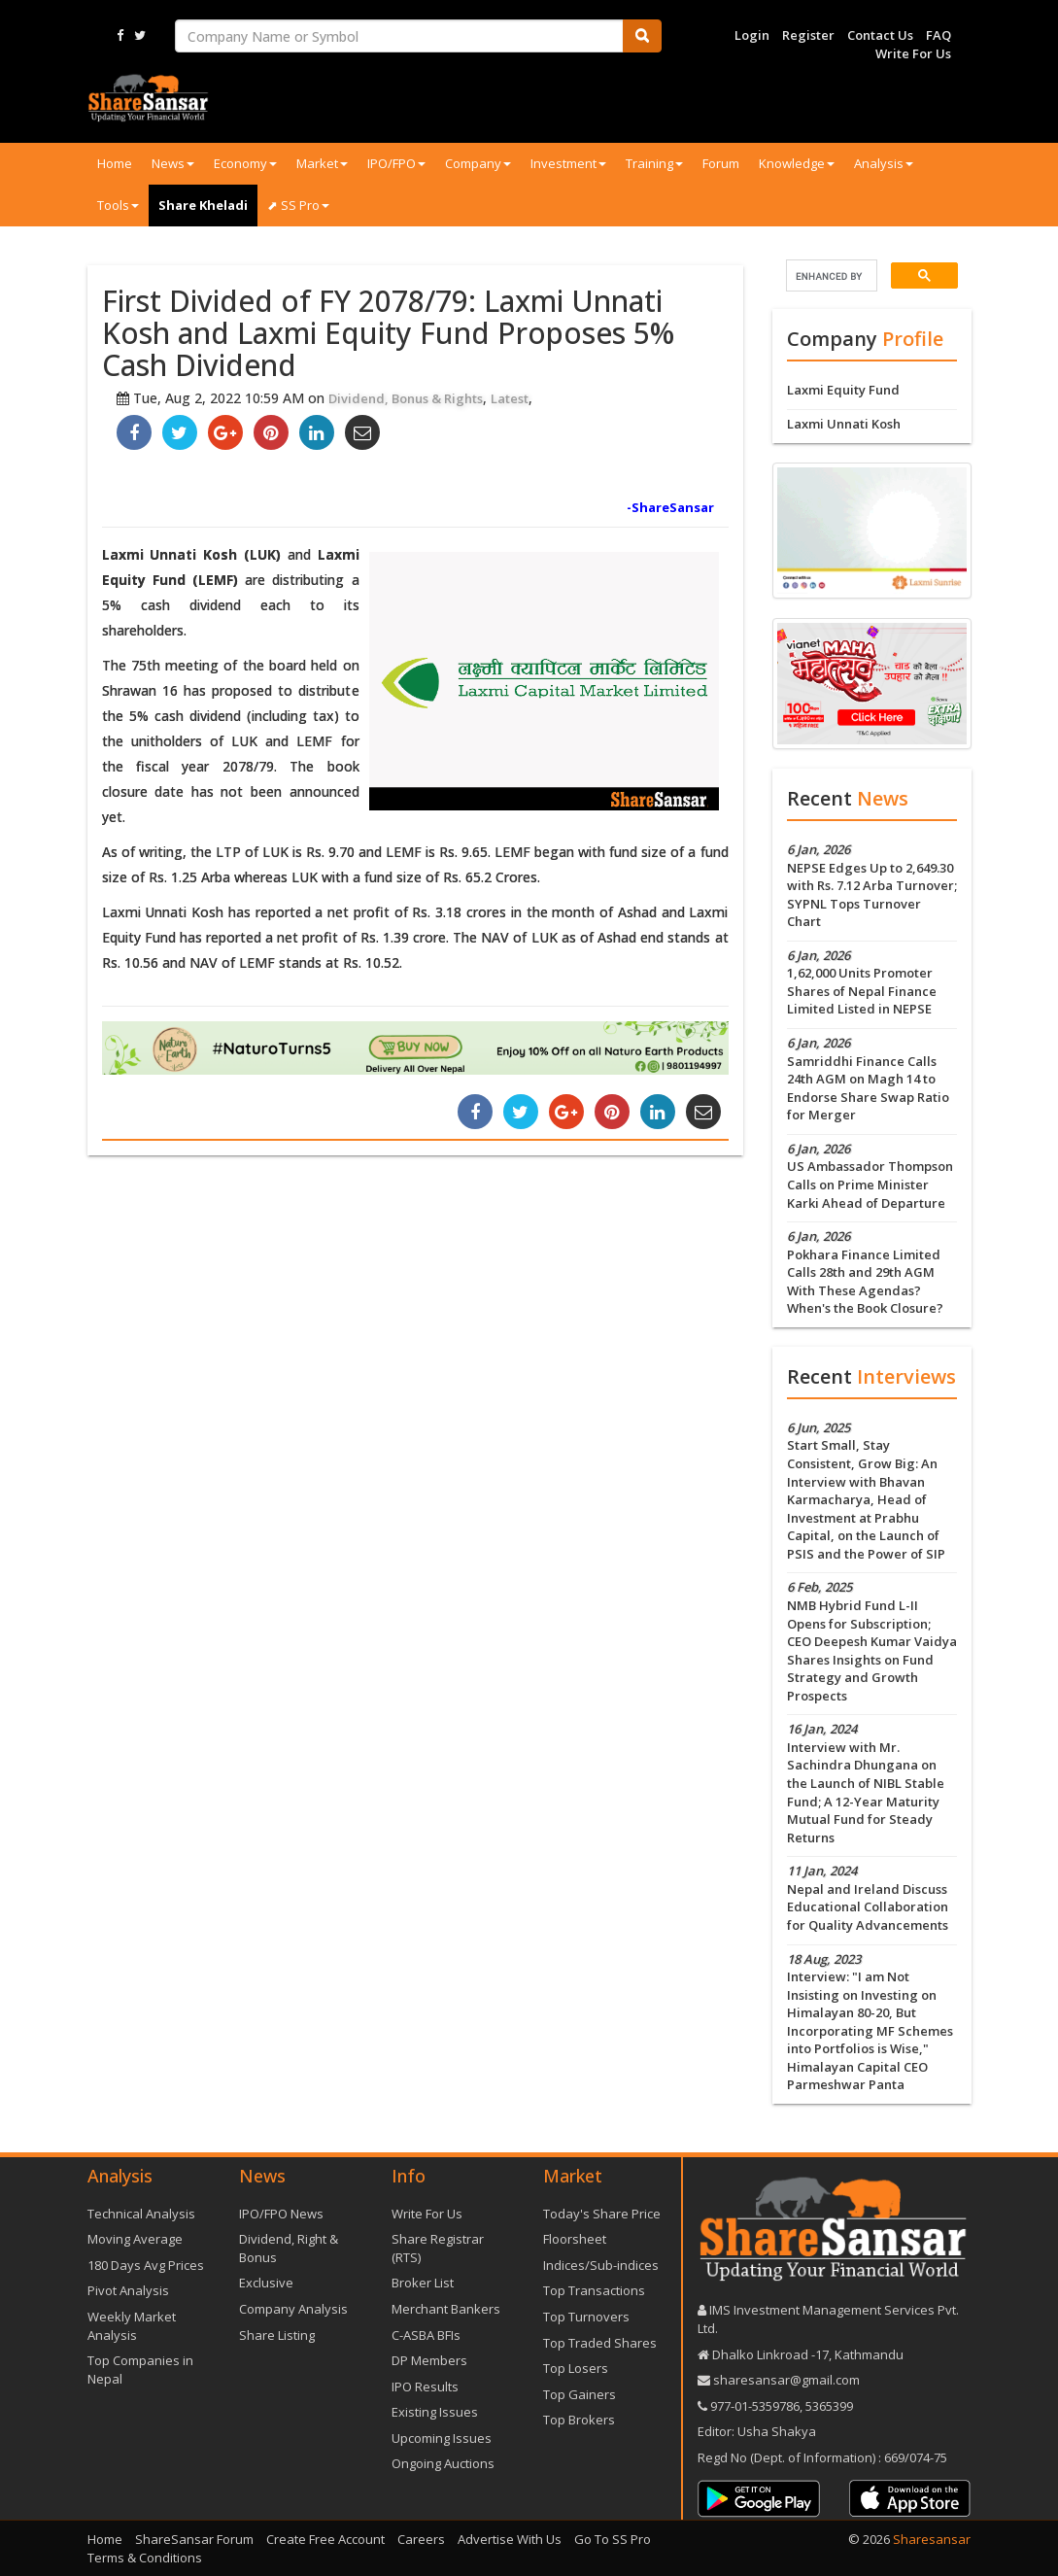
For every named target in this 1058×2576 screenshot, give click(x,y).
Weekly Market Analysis (131, 2326)
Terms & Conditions (144, 2557)
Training (654, 163)
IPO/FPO (396, 163)
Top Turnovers (586, 2316)
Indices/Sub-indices (601, 2265)
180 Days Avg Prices (145, 2265)
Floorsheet (574, 2239)
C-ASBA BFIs (426, 2335)
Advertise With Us (510, 2539)
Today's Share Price (602, 2213)
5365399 (827, 2406)
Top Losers (575, 2368)
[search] (830, 276)
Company (478, 163)
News (173, 163)
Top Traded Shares (600, 2343)
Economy (245, 163)
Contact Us (880, 35)
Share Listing (277, 2335)
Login (751, 35)
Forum (720, 163)
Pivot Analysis (128, 2290)
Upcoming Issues (442, 2438)
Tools (118, 205)
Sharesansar (932, 2539)
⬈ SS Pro (298, 205)
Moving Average (135, 2239)
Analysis (883, 163)
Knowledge (797, 163)
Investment (568, 163)
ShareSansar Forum (194, 2539)
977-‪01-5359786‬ (755, 2406)
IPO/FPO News (281, 2213)
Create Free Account (325, 2539)
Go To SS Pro (612, 2539)
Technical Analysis (141, 2213)
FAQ (938, 35)
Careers (421, 2539)
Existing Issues (435, 2412)
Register (808, 35)
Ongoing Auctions (443, 2463)
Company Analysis (293, 2309)
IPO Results (425, 2386)
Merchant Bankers (446, 2309)
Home (114, 163)
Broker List (423, 2282)
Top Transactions (594, 2290)
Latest (510, 398)
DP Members (429, 2360)
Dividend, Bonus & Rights (405, 398)
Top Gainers (579, 2394)
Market (322, 163)
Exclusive (266, 2282)
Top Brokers (579, 2419)
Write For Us (913, 53)
